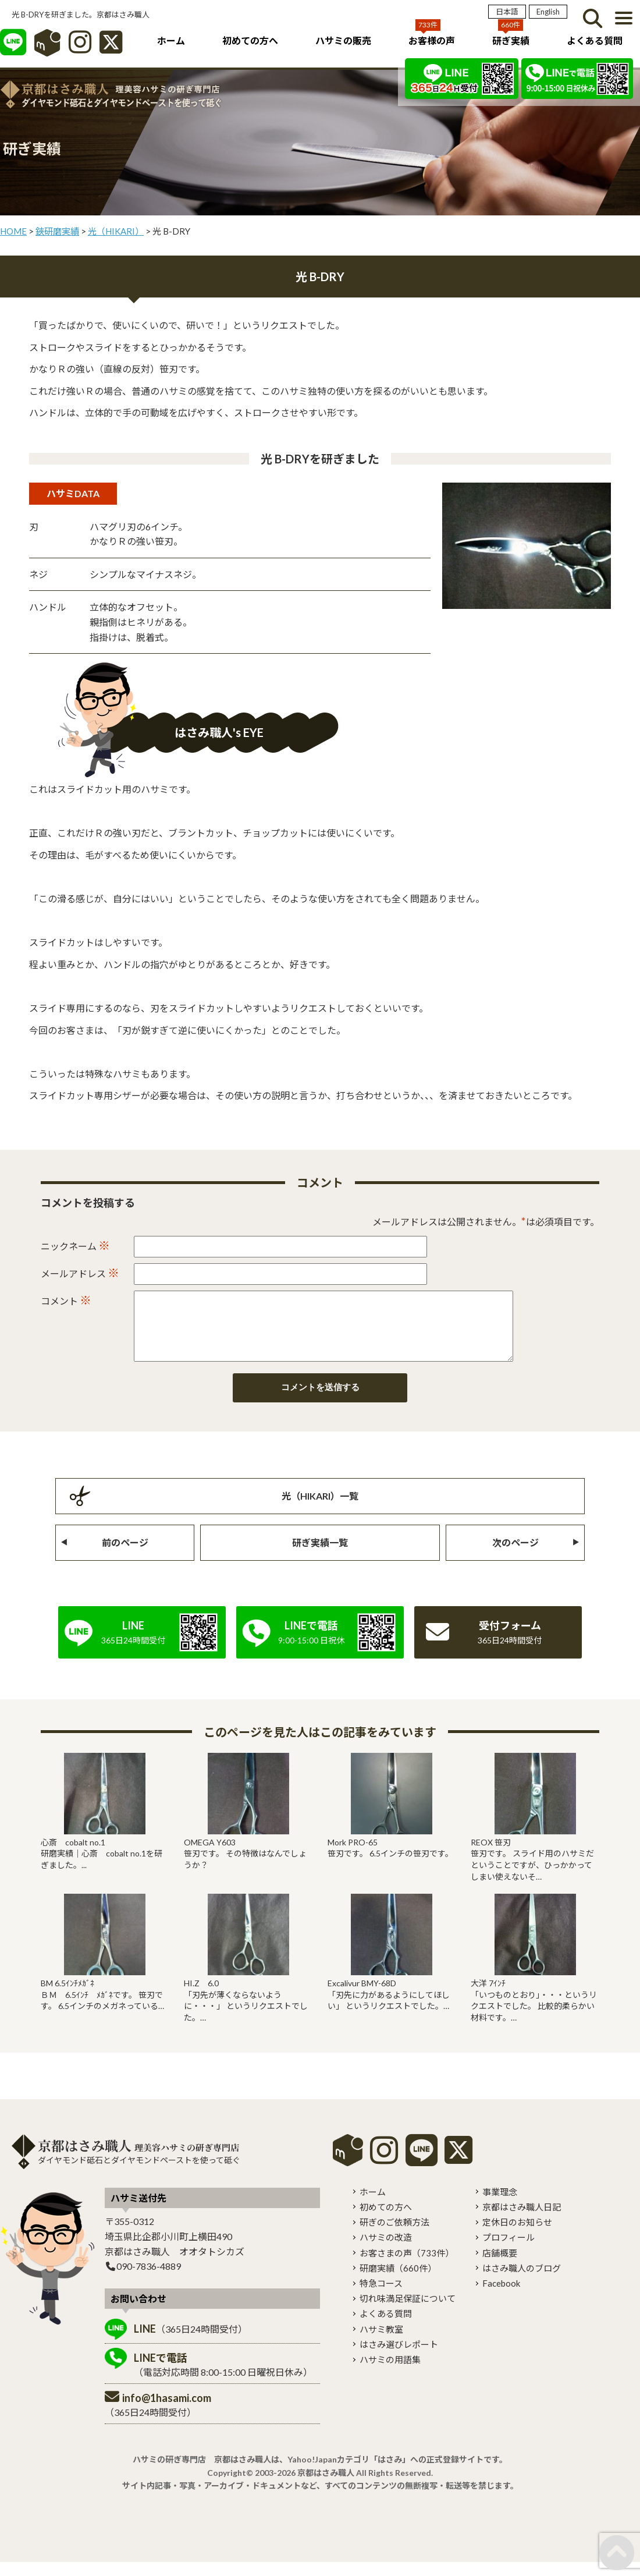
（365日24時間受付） (190, 2342)
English (548, 11)
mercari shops (348, 2164)
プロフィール (508, 2251)
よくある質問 (595, 40)
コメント (66, 1300)
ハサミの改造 (386, 2251)
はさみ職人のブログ (521, 2282)
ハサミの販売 (343, 40)
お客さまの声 (407, 2267)
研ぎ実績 (510, 40)
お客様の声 (431, 40)
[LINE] (13, 48)
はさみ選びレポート (399, 2358)
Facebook (501, 2297)
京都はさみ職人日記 (521, 2221)
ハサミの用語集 (390, 2373)
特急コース (381, 2297)
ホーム (171, 40)
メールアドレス (80, 1273)
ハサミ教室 (381, 2343)
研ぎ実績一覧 (320, 1556)
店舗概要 (499, 2267)
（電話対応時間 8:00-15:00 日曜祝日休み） (223, 2378)
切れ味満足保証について (408, 2312)
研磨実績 (398, 2282)
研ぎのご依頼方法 (394, 2236)
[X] (110, 48)
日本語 (507, 11)
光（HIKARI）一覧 (320, 1509)
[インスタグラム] (80, 48)
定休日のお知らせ (517, 2236)
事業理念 (499, 2206)
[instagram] (384, 2172)
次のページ (515, 1556)
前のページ (125, 1556)
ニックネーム (75, 1245)
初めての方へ (250, 40)
